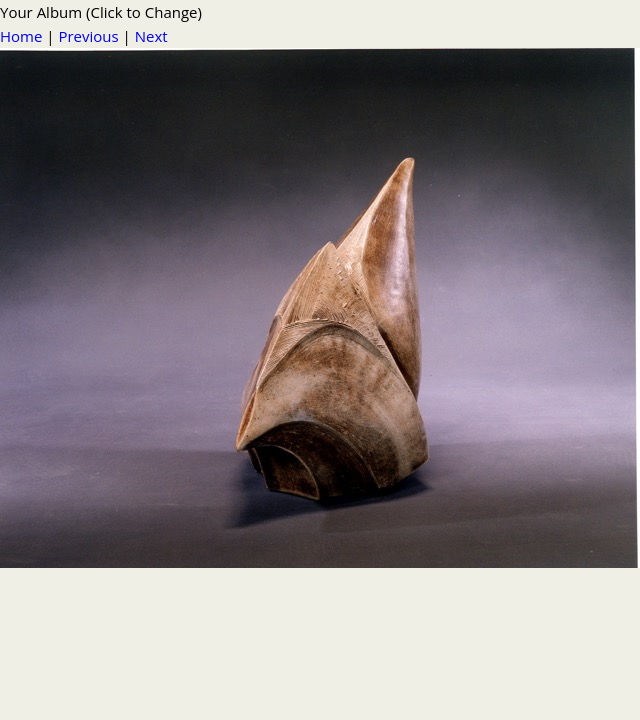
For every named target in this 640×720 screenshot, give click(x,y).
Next (151, 36)
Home (21, 36)
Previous (88, 36)
